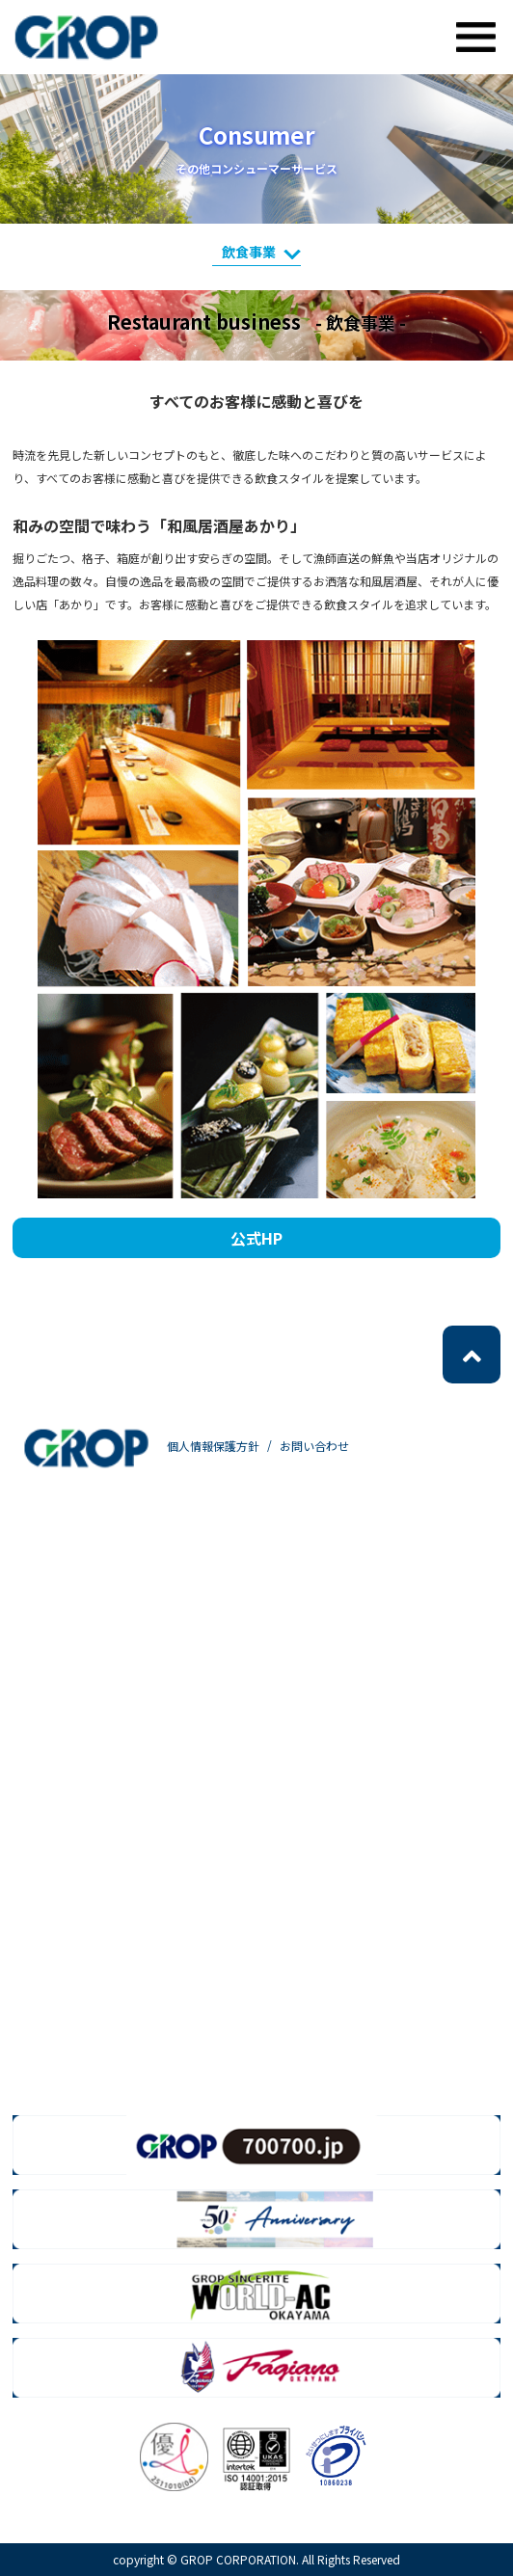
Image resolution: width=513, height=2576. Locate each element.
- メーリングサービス (121, 1896)
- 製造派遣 (90, 1624)
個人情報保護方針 (213, 1445)
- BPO (77, 1760)
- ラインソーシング (115, 1669)
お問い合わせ (314, 1445)
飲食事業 (261, 252)
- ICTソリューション (117, 1805)
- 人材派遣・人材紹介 (121, 1579)
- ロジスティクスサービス (133, 1941)
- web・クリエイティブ (127, 1850)
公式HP (256, 1237)
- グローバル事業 (108, 1714)
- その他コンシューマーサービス (152, 1986)
